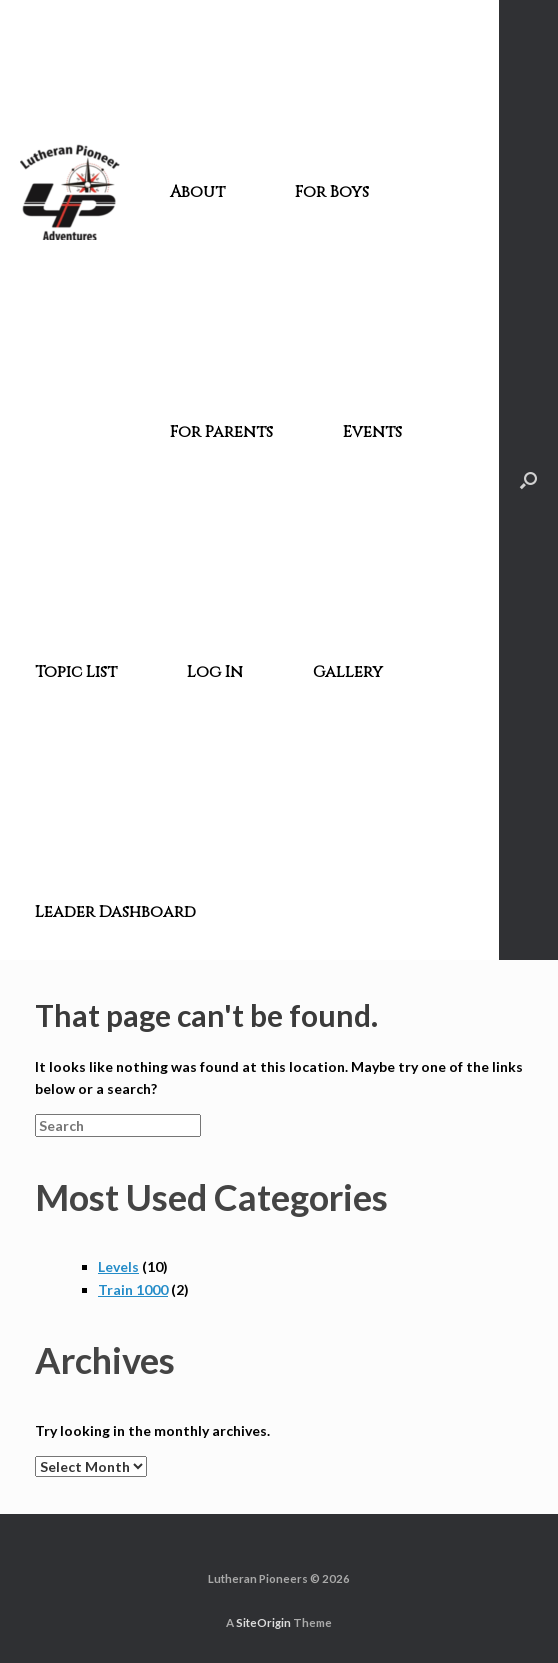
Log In (215, 672)
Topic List (76, 672)
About (197, 192)
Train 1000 (133, 1289)
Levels (118, 1266)
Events (372, 432)
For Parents (221, 432)
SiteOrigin (263, 1622)
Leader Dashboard (115, 912)
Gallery (348, 672)
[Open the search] (528, 480)
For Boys (332, 192)
